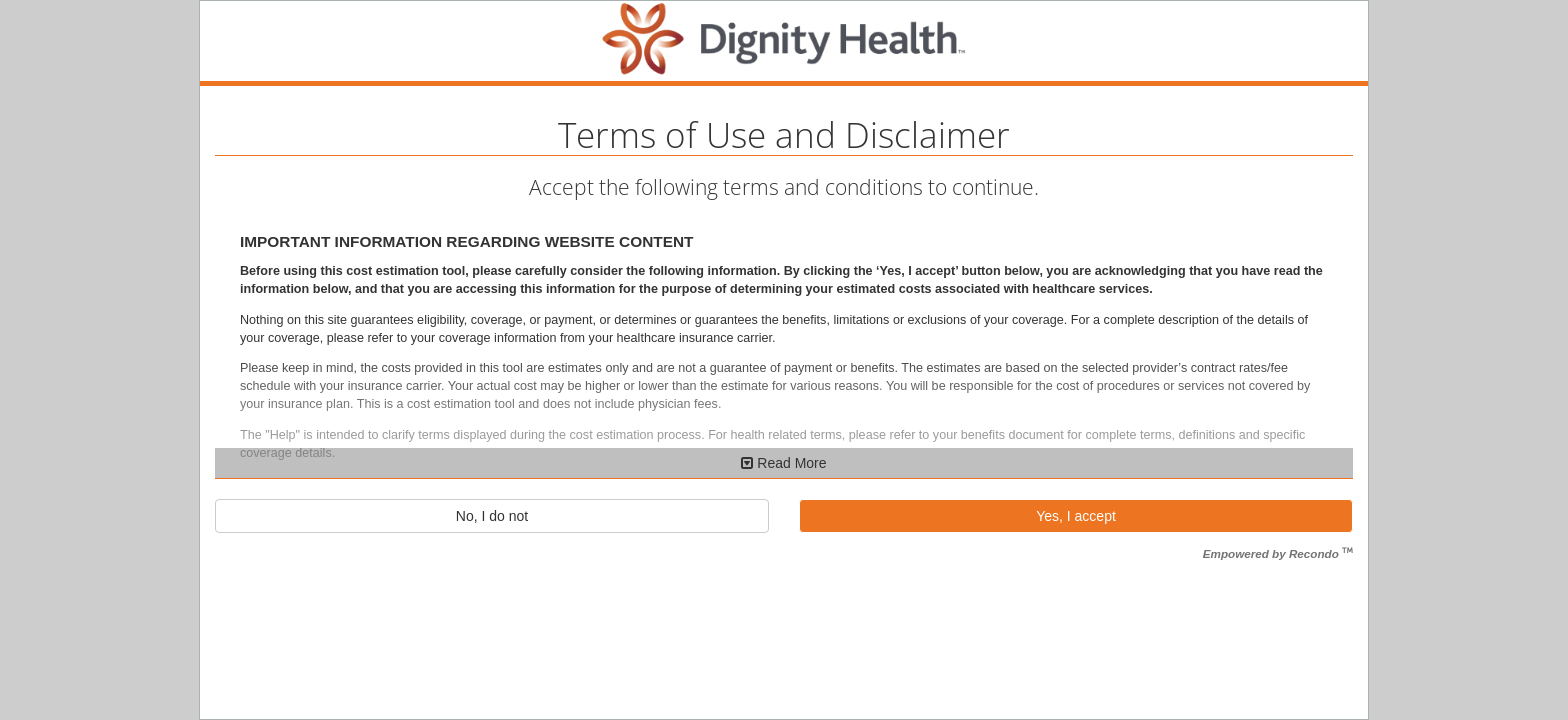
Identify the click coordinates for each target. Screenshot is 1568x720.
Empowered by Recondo (1278, 553)
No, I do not (492, 516)
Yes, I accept (1076, 516)
